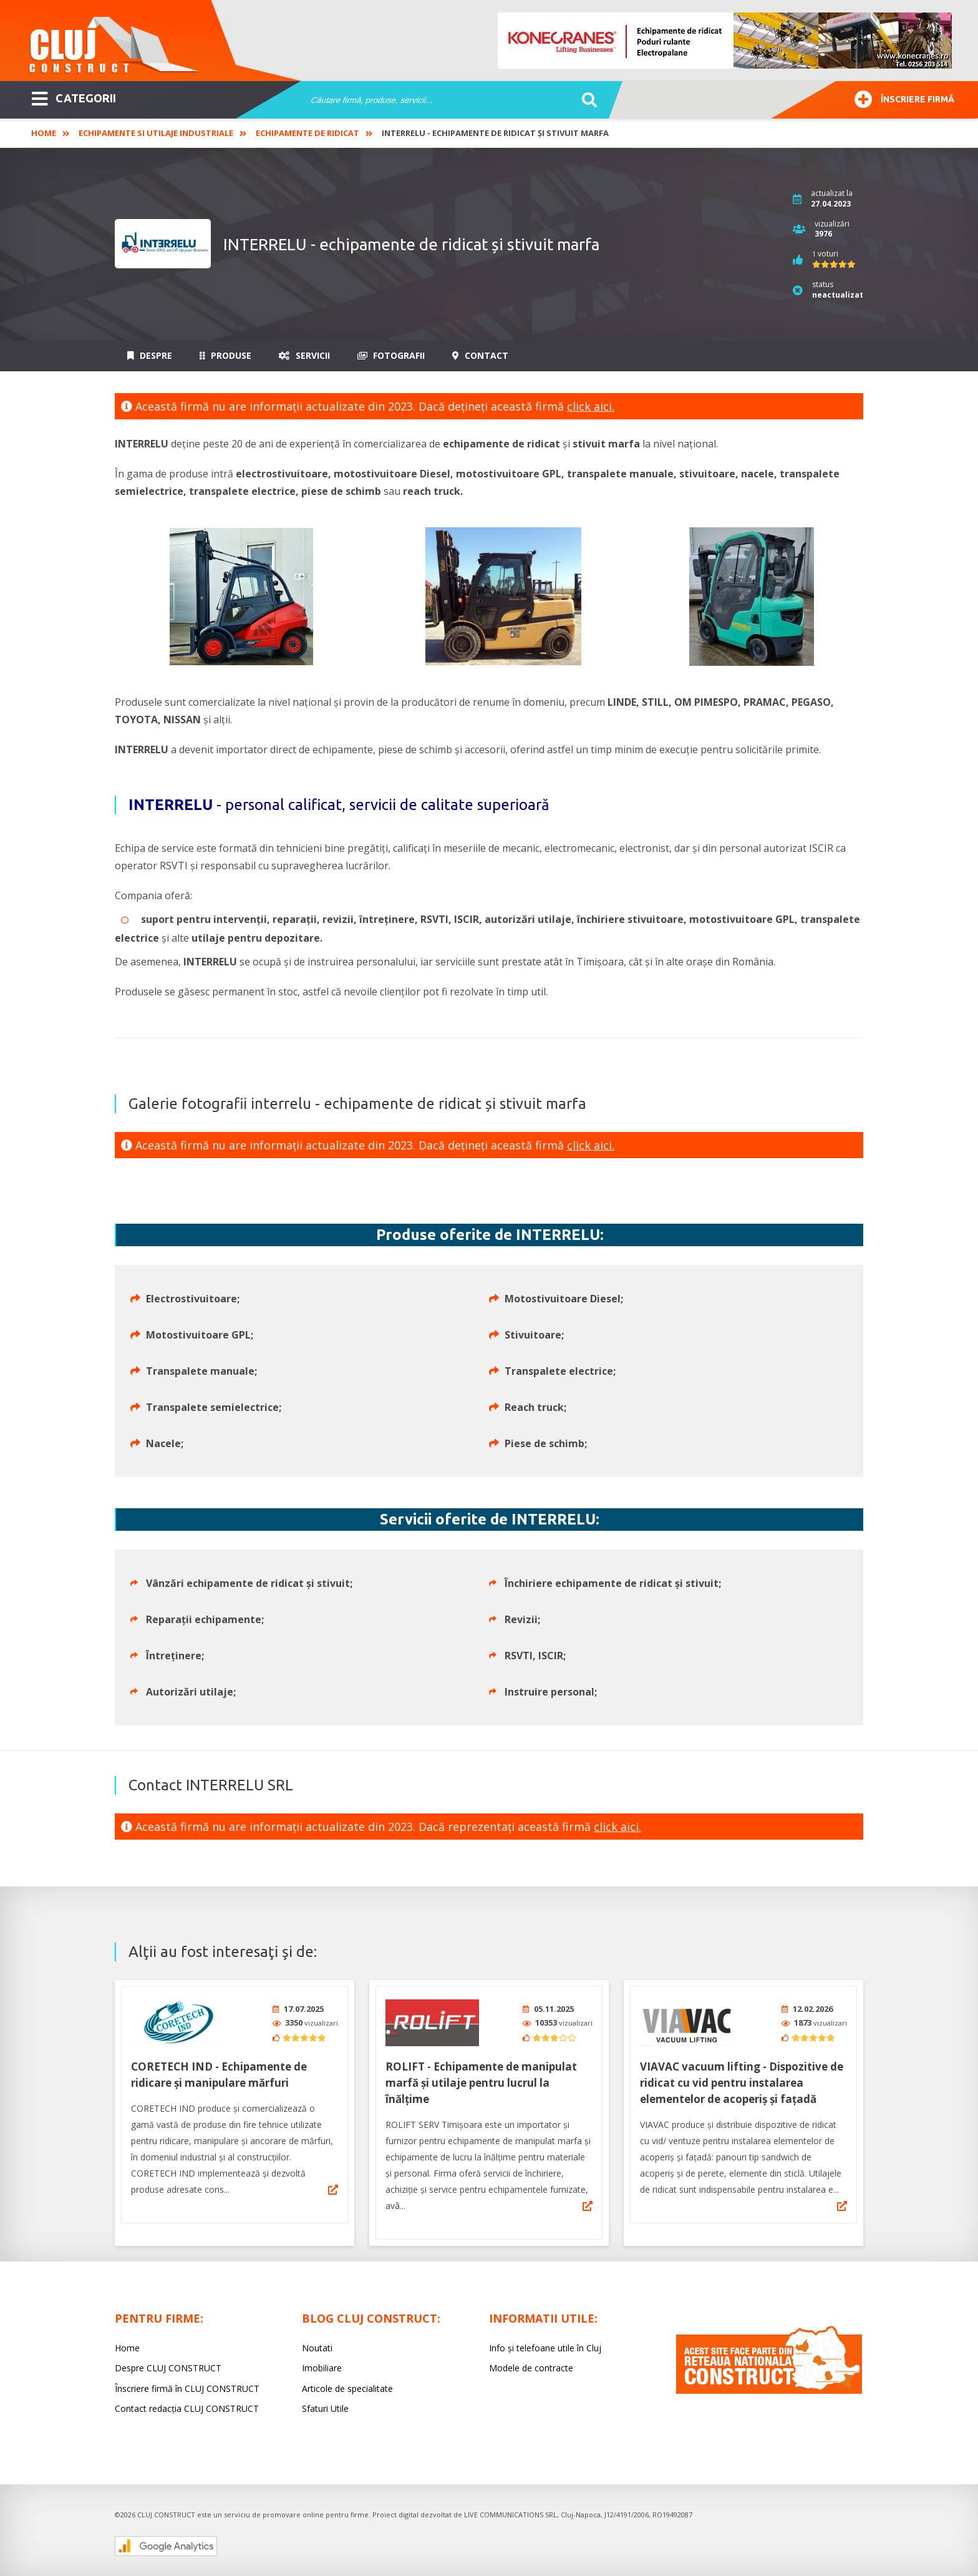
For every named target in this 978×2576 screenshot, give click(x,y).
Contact (480, 355)
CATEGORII (74, 97)
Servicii (304, 355)
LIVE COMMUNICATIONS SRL (510, 2514)
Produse (225, 355)
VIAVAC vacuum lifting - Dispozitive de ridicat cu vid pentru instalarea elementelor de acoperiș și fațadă (741, 2082)
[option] (725, 40)
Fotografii (391, 355)
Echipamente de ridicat (307, 133)
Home (43, 133)
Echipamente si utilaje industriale (156, 133)
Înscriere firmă (904, 97)
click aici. (590, 406)
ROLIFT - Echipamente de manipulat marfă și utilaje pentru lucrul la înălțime (481, 2082)
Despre (149, 355)
